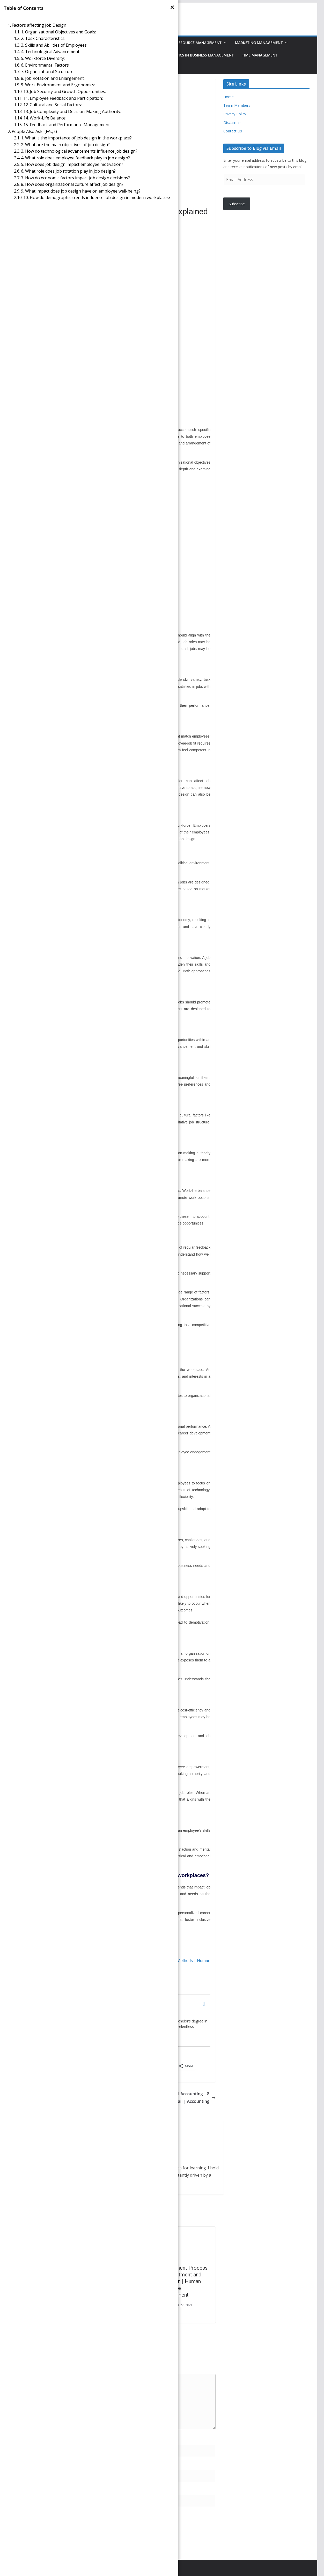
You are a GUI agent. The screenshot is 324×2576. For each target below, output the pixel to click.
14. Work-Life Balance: (44, 118)
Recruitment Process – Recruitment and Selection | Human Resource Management (183, 2281)
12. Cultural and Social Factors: (52, 105)
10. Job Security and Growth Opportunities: (64, 91)
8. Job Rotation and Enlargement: (53, 78)
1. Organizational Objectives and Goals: (58, 32)
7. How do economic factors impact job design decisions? (75, 178)
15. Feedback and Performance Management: (67, 125)
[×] (172, 7)
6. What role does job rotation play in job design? (68, 171)
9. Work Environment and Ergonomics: (58, 85)
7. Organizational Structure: (47, 71)
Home (228, 96)
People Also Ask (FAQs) (34, 131)
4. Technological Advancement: (50, 51)
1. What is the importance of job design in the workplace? (76, 138)
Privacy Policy (234, 113)
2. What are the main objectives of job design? (65, 144)
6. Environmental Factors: (45, 65)
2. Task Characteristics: (43, 38)
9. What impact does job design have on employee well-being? (81, 191)
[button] (224, 42)
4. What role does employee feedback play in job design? (75, 158)
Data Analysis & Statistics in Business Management (183, 55)
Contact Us (232, 131)
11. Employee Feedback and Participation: (63, 98)
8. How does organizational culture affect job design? (72, 184)
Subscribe (237, 203)
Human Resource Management (191, 42)
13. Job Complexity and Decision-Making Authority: (72, 111)
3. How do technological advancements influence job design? (79, 151)
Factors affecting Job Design (39, 25)
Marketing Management (259, 42)
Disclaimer (232, 122)
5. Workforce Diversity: (43, 58)
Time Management (259, 55)
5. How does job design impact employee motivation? (72, 164)
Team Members (236, 105)
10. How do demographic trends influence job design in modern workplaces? (97, 197)
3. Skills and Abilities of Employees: (54, 45)
